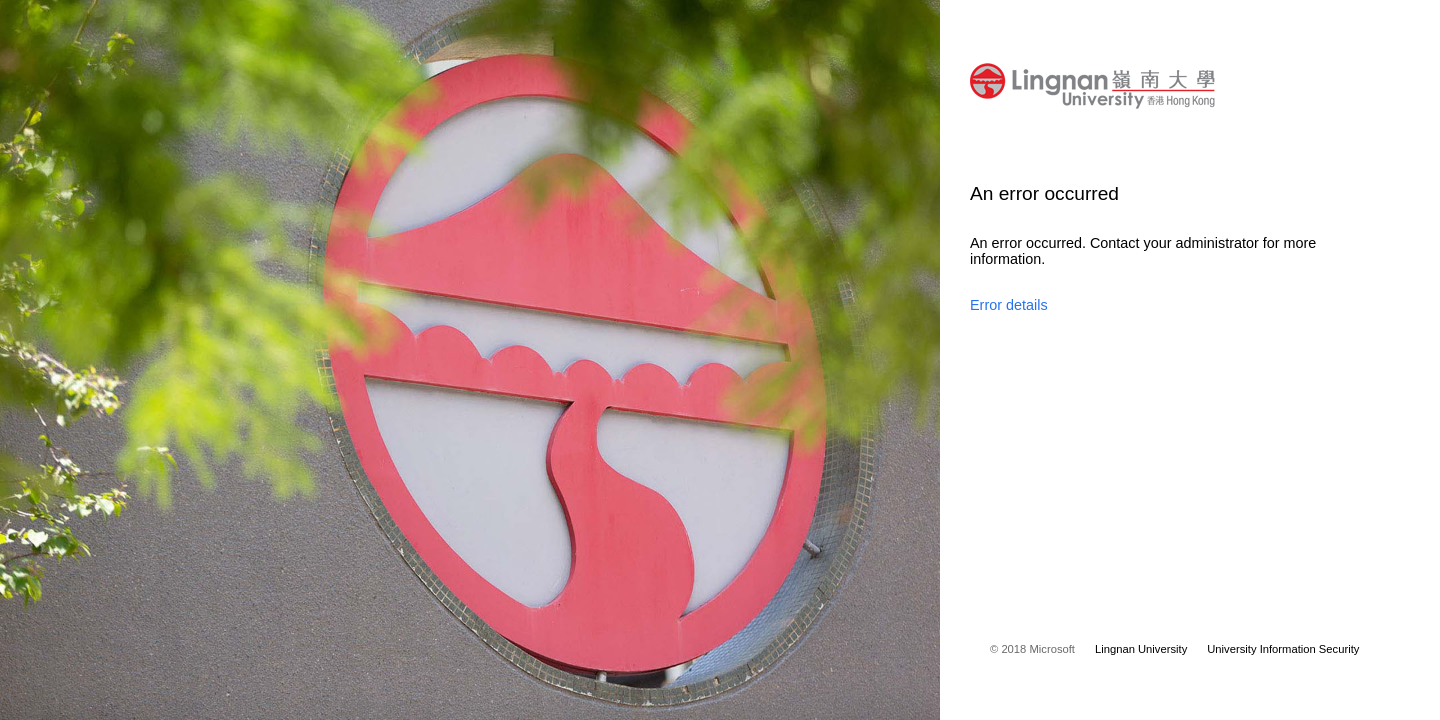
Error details (1009, 305)
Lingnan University (1141, 649)
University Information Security (1283, 649)
